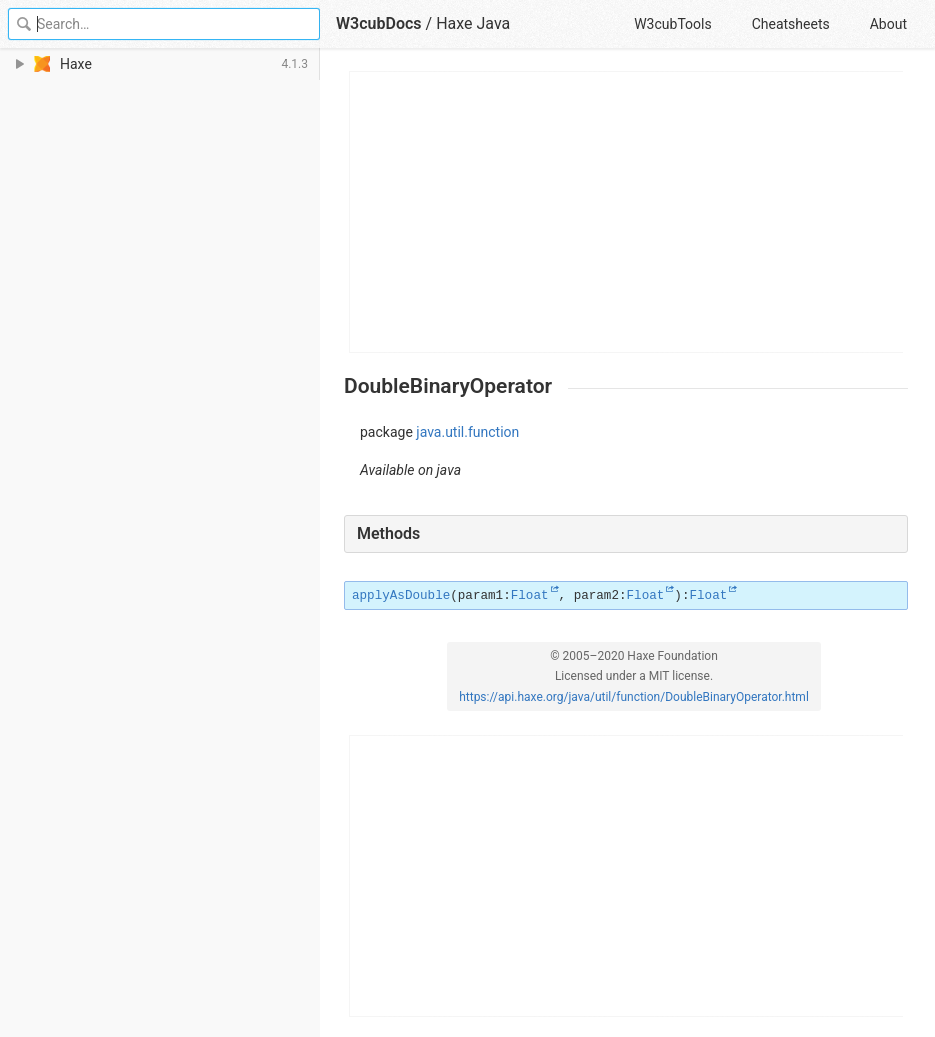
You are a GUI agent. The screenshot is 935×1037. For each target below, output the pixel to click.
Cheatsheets (791, 24)
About (888, 24)
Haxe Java (473, 23)
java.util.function (467, 432)
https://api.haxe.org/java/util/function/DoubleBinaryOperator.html (634, 697)
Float (530, 596)
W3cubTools (672, 24)
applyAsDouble (401, 596)
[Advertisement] (627, 212)
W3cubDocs (379, 23)
